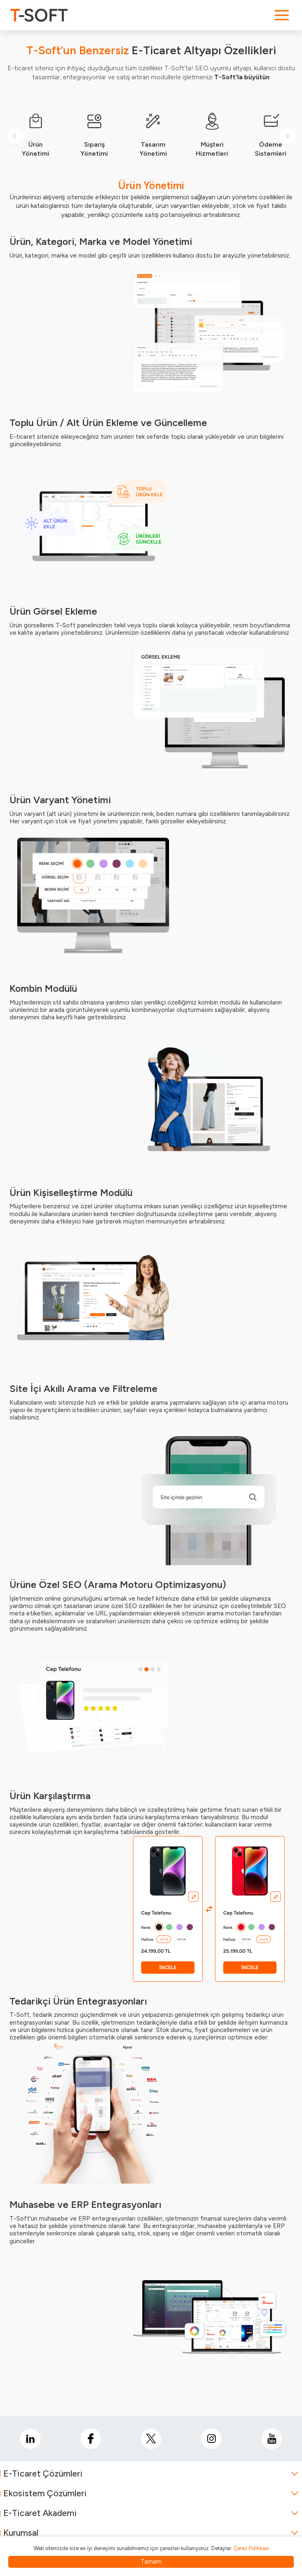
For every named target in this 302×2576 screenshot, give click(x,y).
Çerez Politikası (251, 2548)
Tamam (151, 2561)
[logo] (39, 15)
